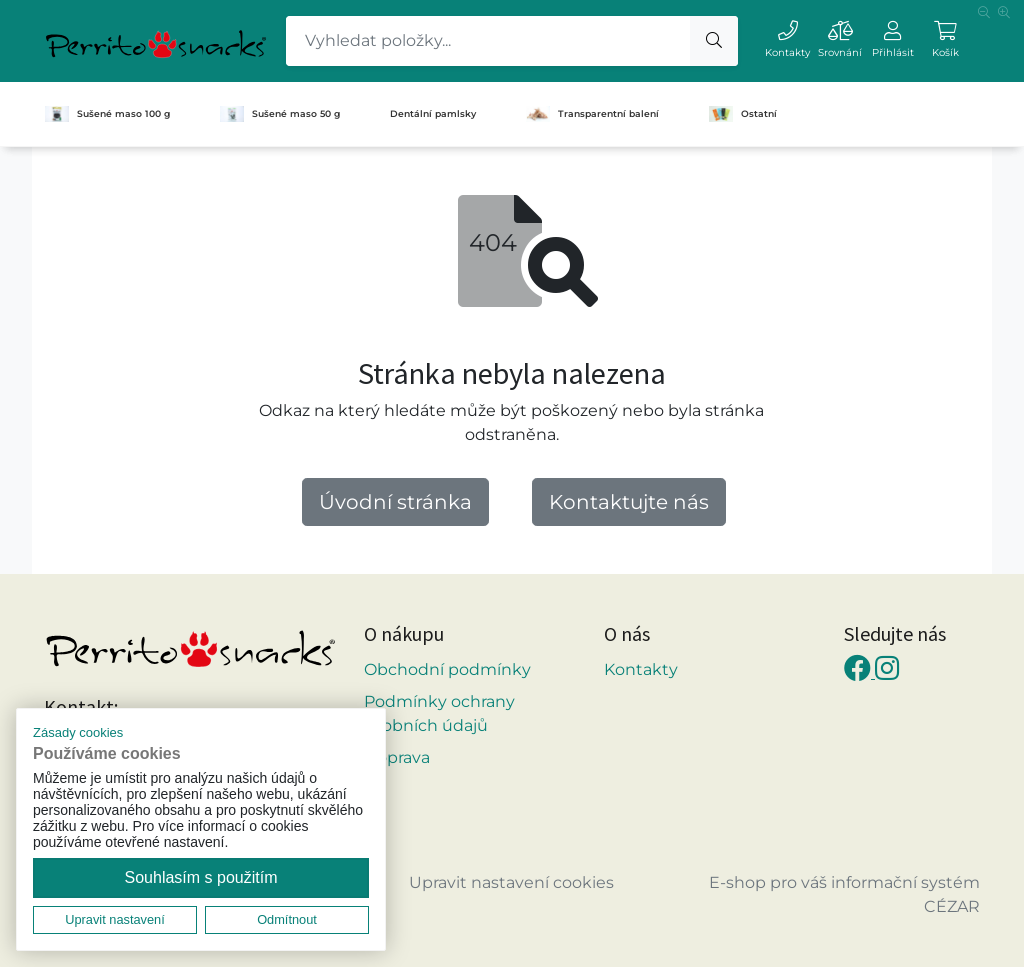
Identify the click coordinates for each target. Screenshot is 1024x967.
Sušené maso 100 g (107, 114)
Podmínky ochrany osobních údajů (439, 713)
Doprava (397, 757)
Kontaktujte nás (629, 502)
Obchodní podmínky (447, 669)
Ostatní (743, 114)
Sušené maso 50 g (280, 114)
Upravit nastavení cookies (511, 882)
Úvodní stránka (395, 502)
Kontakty (641, 669)
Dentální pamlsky (433, 113)
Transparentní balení (592, 114)
